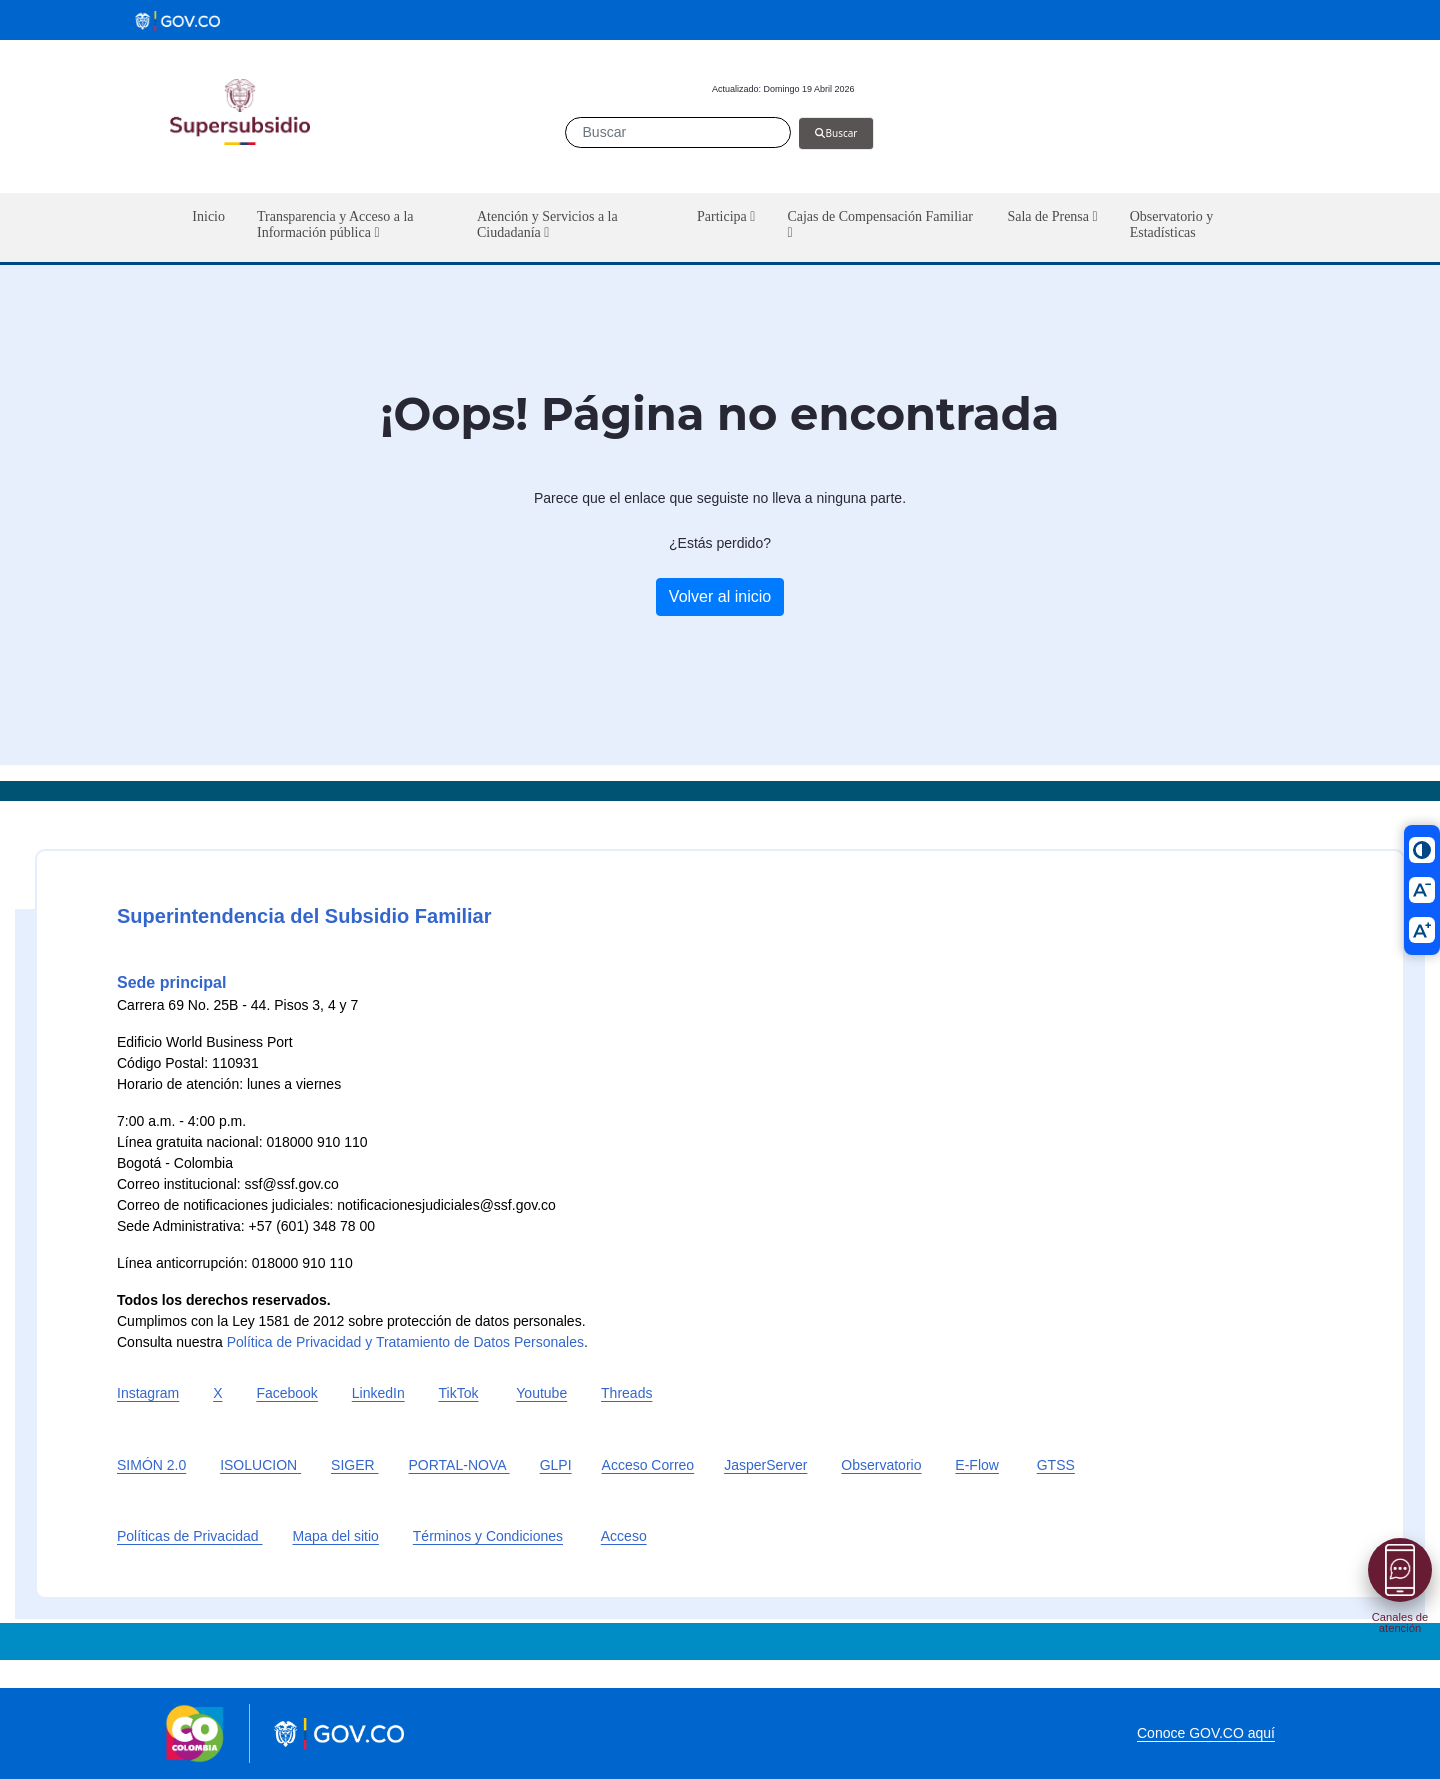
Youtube (541, 1393)
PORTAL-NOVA (459, 1465)
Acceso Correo (648, 1465)
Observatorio (881, 1465)
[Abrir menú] (1400, 1570)
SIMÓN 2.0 (151, 1465)
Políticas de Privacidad (190, 1536)
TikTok (459, 1393)
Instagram (148, 1393)
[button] (351, 227)
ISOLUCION (260, 1465)
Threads (626, 1393)
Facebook (286, 1393)
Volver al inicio (720, 596)
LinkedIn (378, 1393)
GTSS (1056, 1465)
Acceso (624, 1536)
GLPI (556, 1465)
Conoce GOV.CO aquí (1206, 1733)
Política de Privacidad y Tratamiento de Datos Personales (405, 1342)
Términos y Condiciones (488, 1536)
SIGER (354, 1465)
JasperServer (765, 1465)
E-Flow (977, 1465)
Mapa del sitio (336, 1536)
